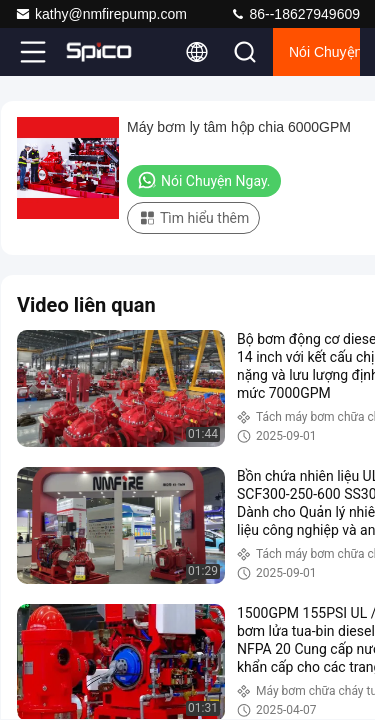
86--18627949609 (295, 14)
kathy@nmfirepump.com (101, 14)
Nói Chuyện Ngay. (324, 52)
